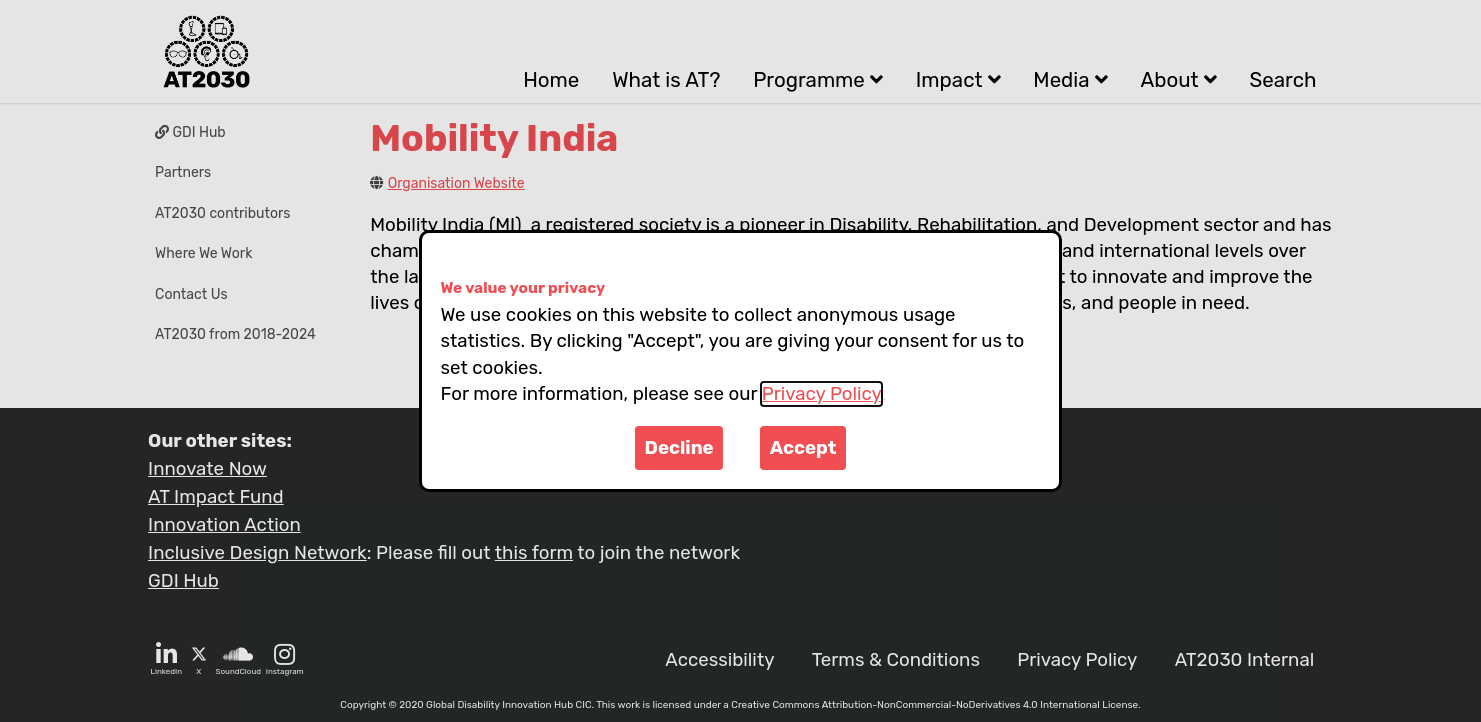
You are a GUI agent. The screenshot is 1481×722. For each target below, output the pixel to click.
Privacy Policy (821, 394)
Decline (679, 448)
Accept (803, 448)
